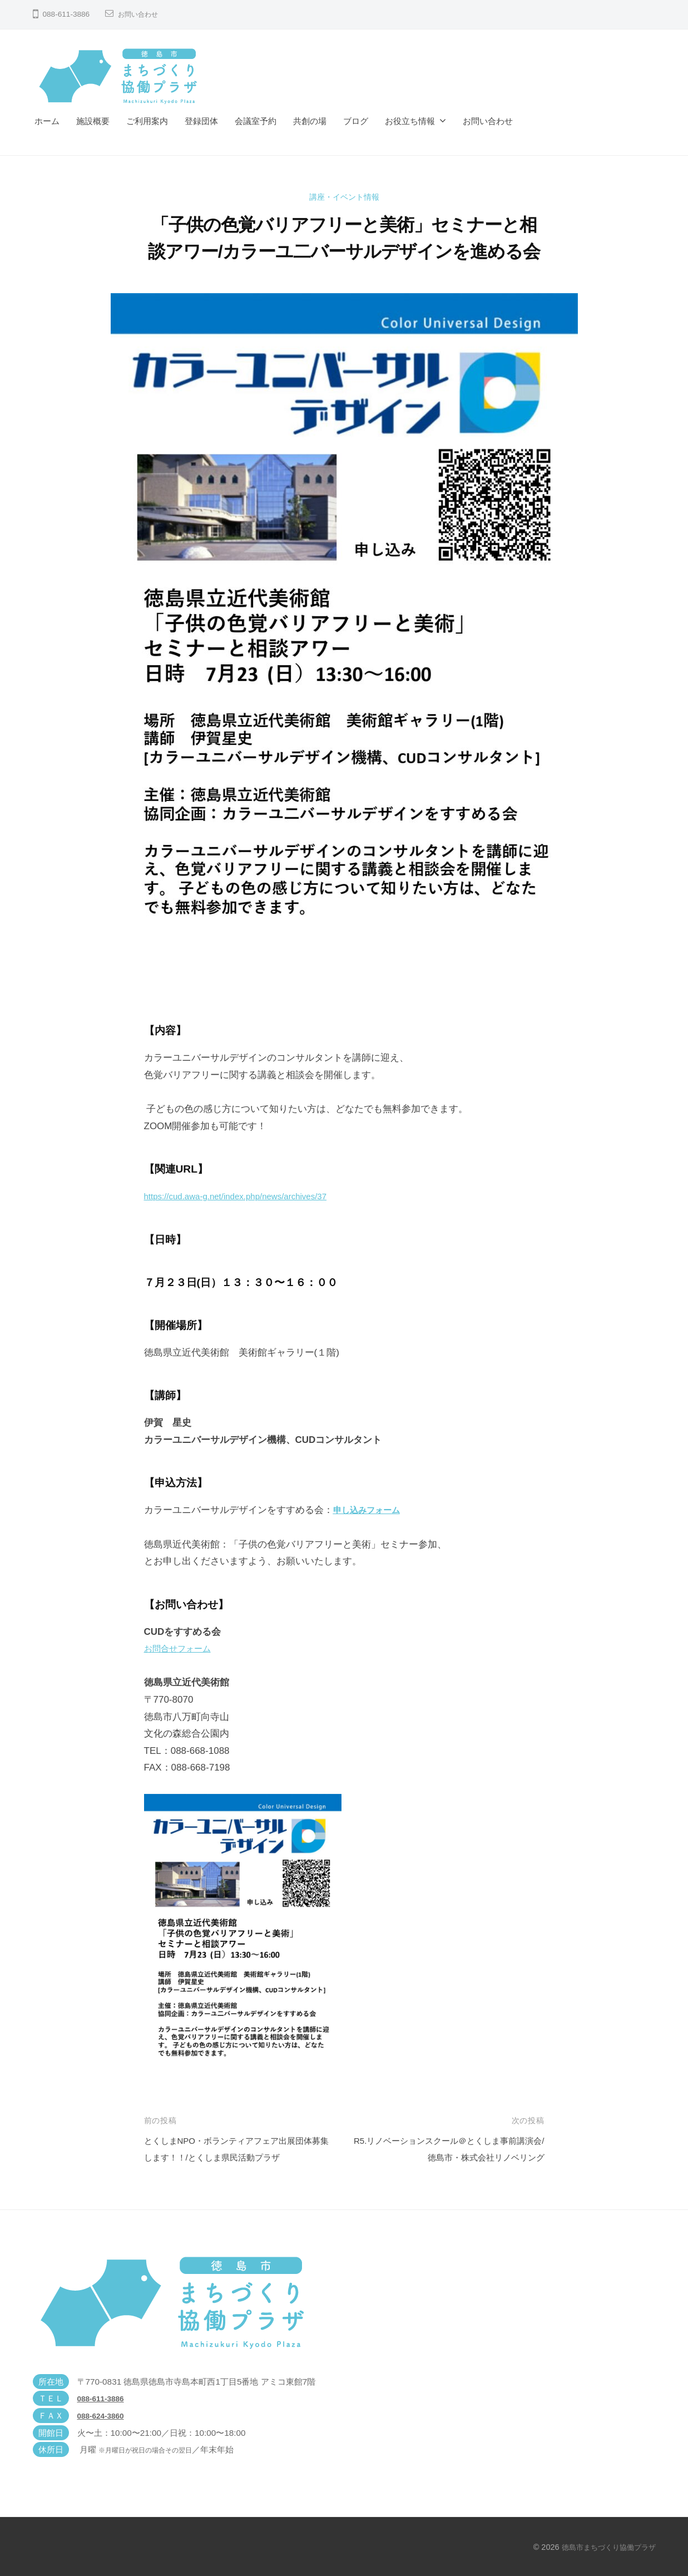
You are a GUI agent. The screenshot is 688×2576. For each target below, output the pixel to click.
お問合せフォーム (182, 1648)
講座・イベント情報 (344, 196)
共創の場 (309, 121)
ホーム (47, 121)
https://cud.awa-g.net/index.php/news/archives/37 (247, 1196)
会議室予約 (255, 121)
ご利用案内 (147, 121)
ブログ (355, 121)
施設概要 (93, 121)
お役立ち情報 (410, 121)
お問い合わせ (141, 14)
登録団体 (201, 121)
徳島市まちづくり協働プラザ (605, 2547)
